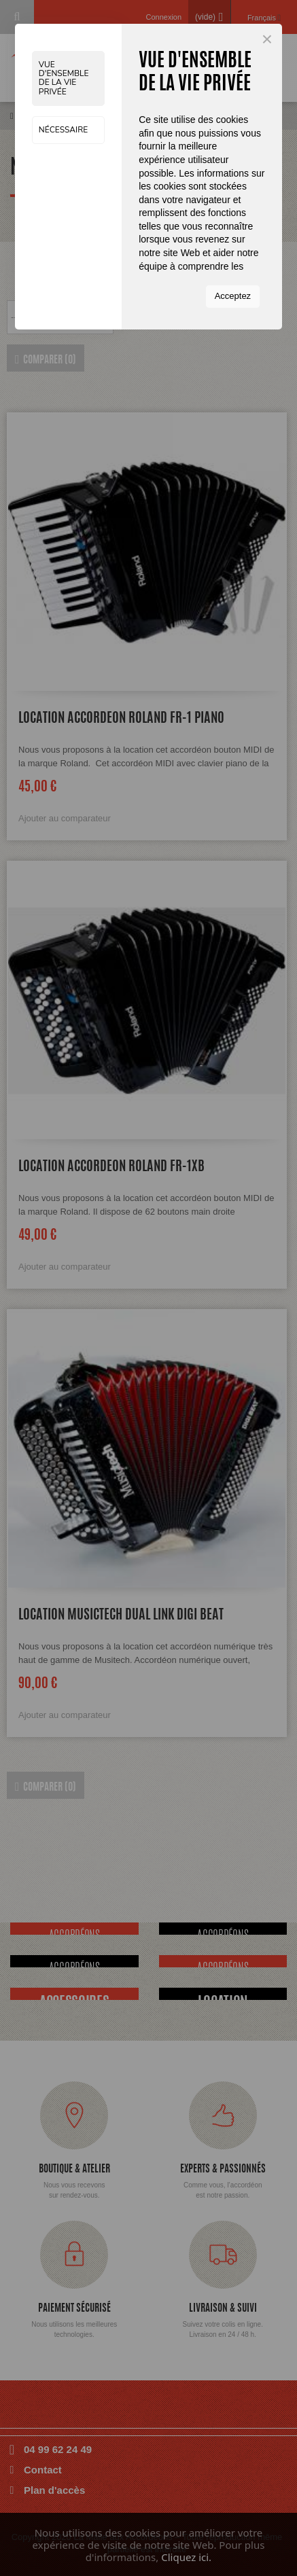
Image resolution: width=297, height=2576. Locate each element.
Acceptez (233, 296)
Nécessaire (63, 129)
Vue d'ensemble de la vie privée (64, 78)
